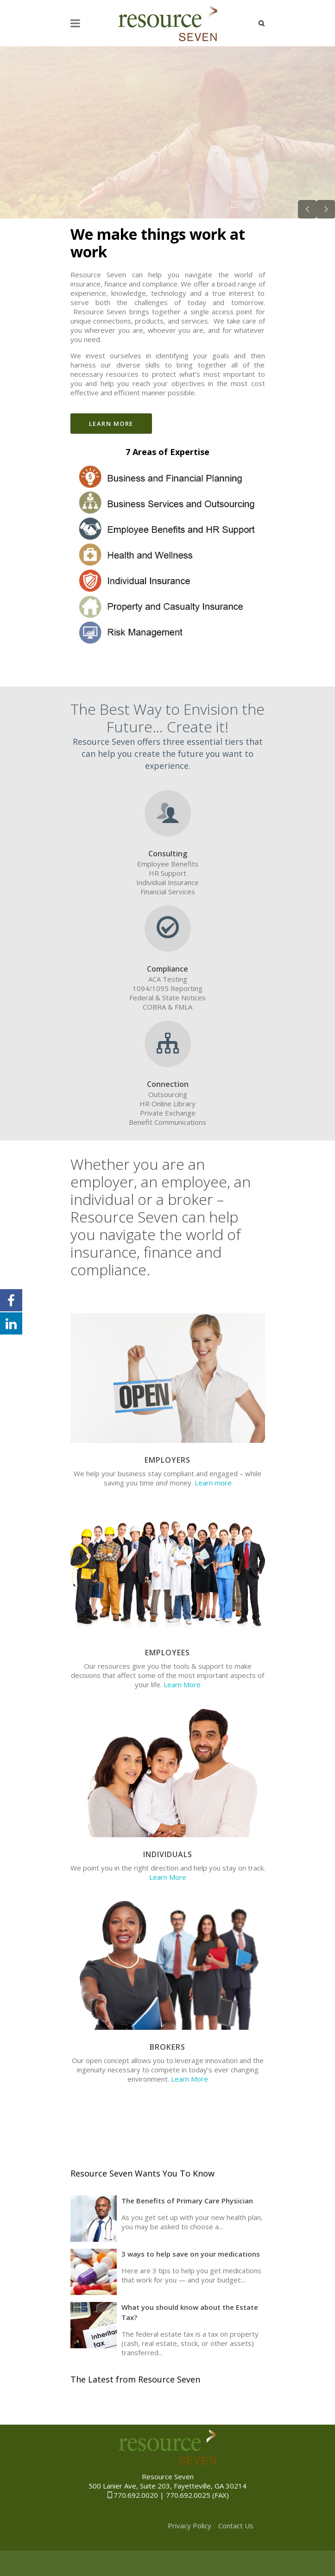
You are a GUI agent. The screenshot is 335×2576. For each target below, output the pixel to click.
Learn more (213, 1482)
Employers (167, 1460)
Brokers (167, 2047)
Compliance (167, 969)
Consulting (167, 853)
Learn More (182, 1684)
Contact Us (235, 2525)
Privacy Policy (189, 2525)
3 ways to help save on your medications (190, 2253)
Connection (168, 1084)
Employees (167, 1652)
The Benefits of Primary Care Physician (187, 2200)
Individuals (167, 1854)
